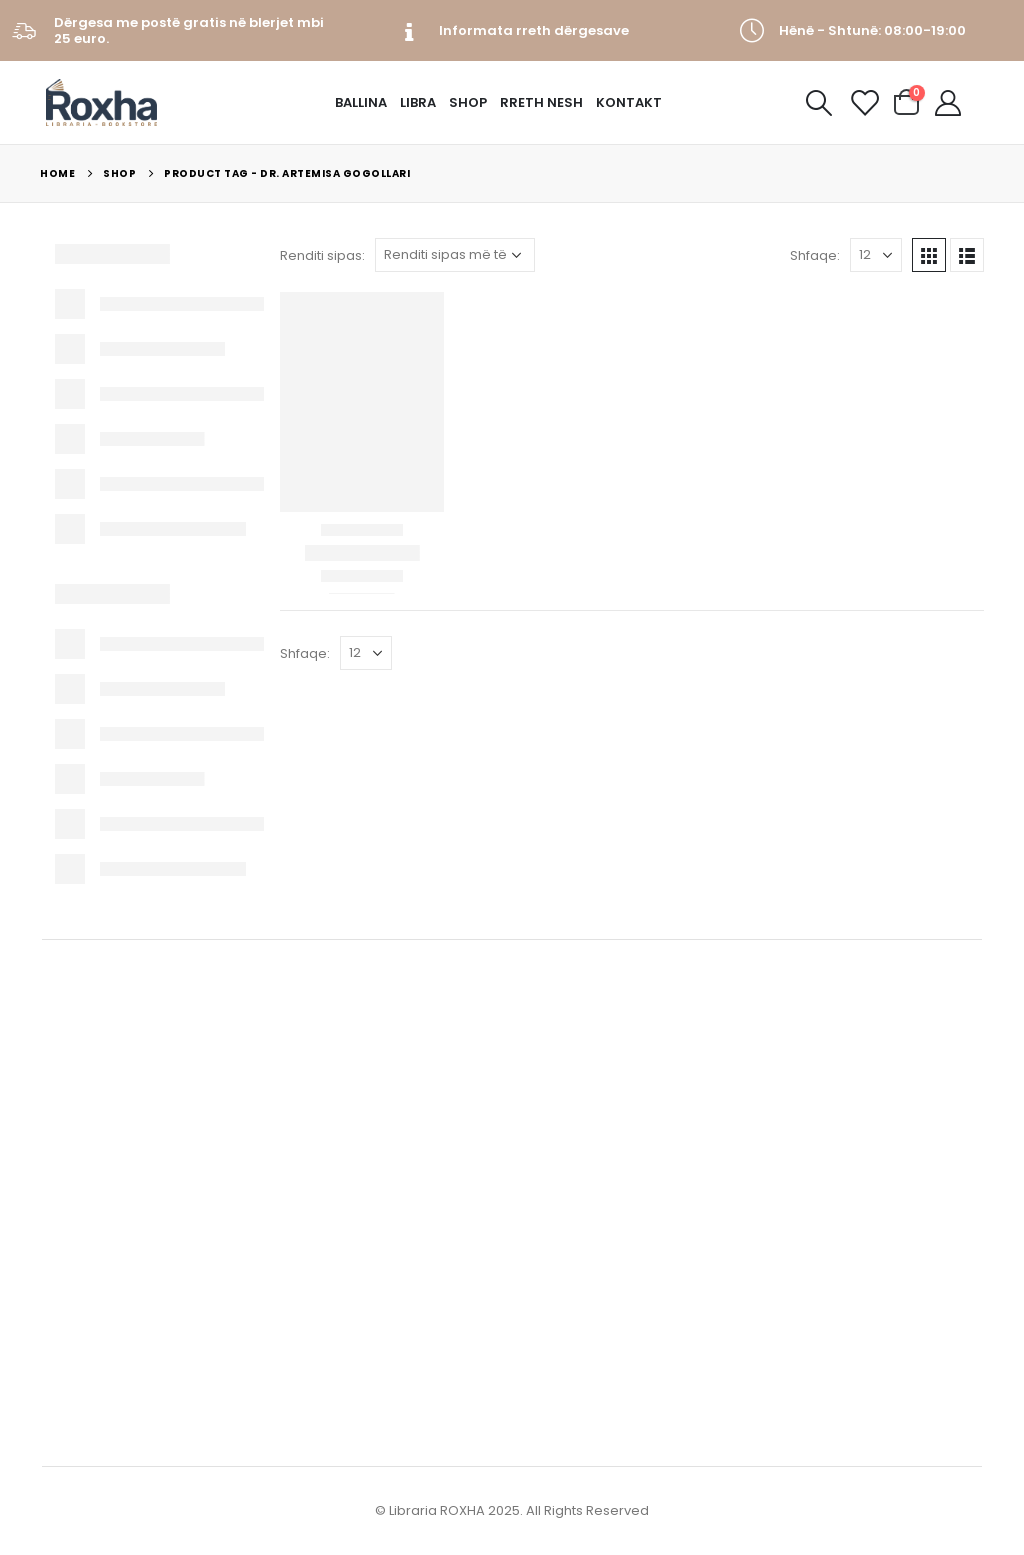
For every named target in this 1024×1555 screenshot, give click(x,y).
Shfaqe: (815, 255)
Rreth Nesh (541, 102)
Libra (418, 102)
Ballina (361, 102)
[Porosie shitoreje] (455, 255)
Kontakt (629, 102)
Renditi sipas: (322, 255)
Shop (468, 102)
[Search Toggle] (818, 103)
